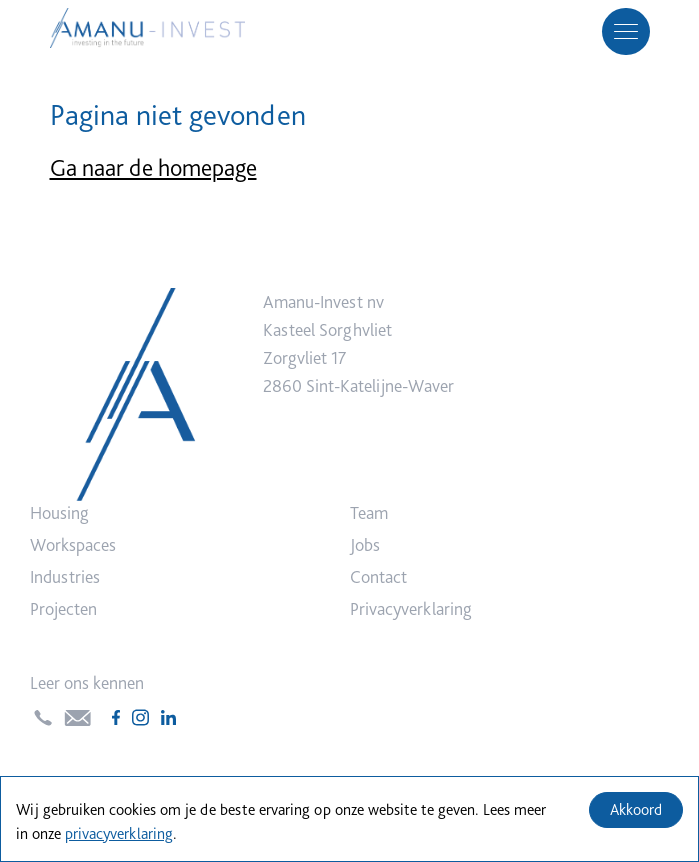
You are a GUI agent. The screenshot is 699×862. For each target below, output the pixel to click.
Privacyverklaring (411, 608)
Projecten (63, 608)
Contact (378, 576)
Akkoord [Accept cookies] (636, 809)
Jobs (365, 544)
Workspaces (73, 544)
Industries (65, 576)
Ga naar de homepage (153, 167)
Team (369, 512)
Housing (59, 512)
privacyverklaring (119, 833)
